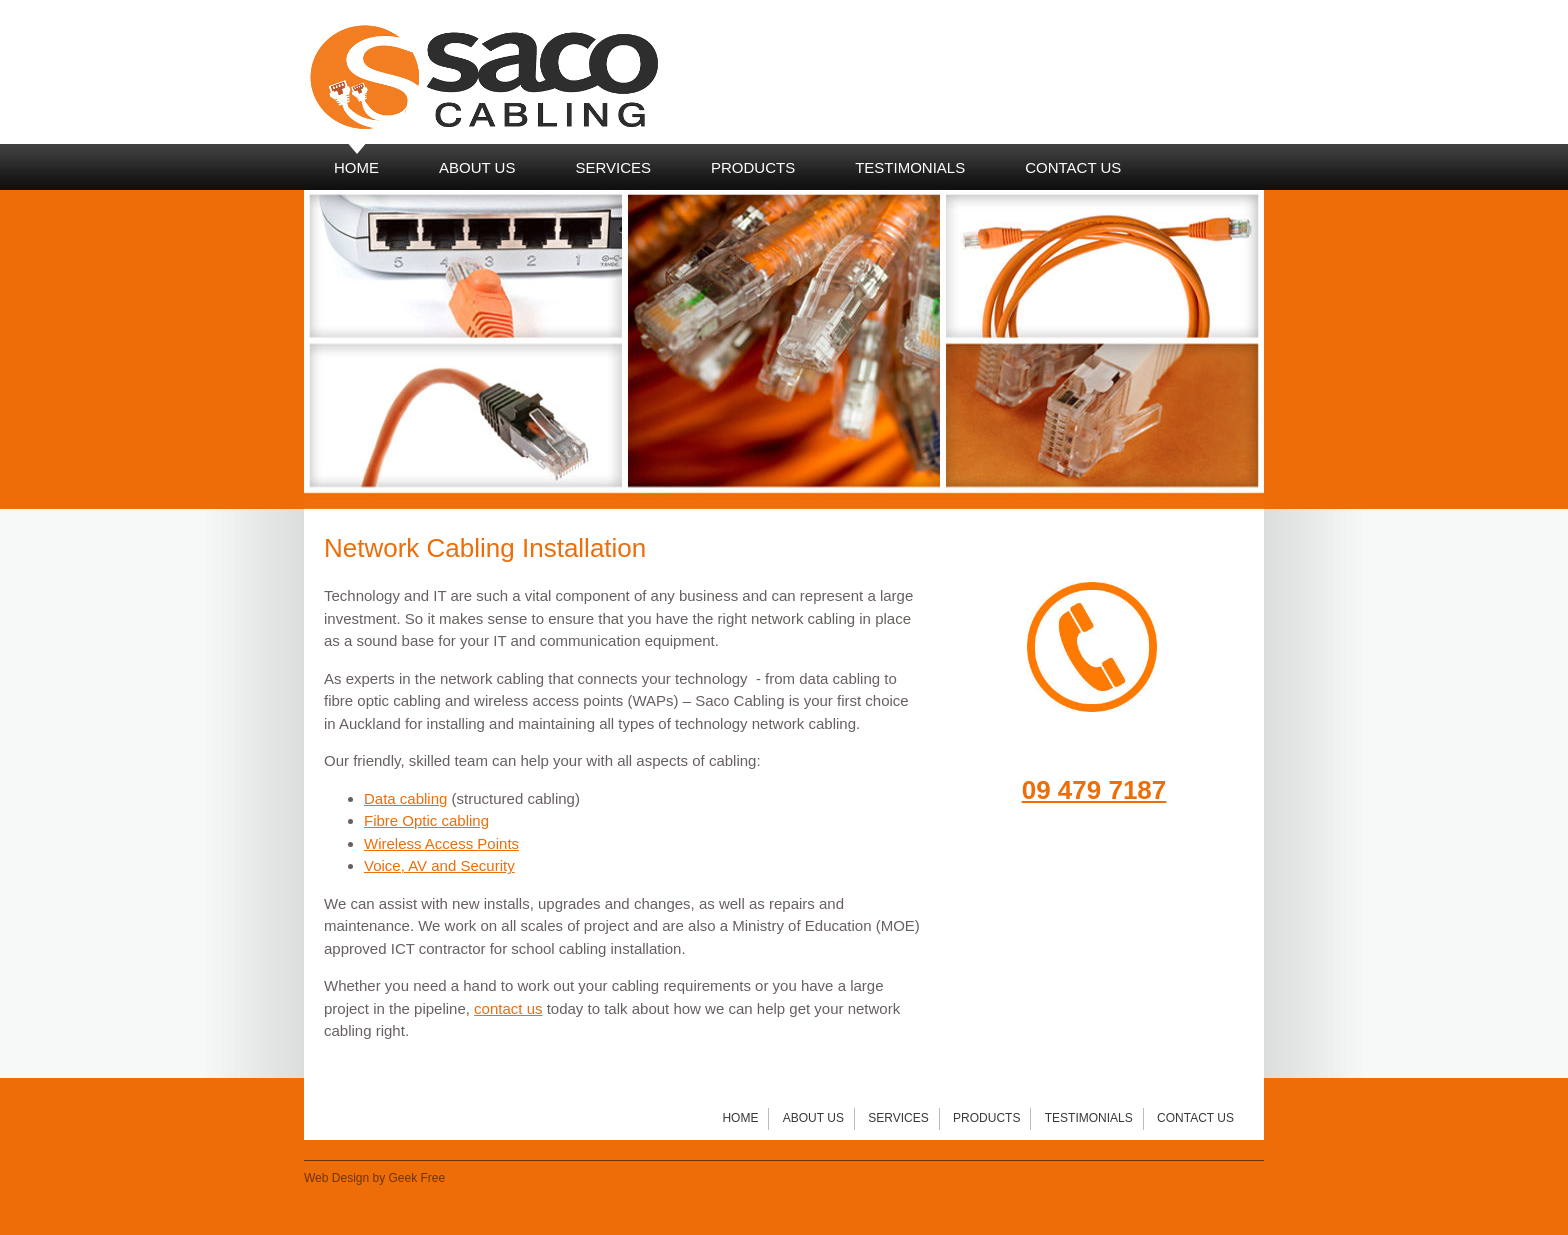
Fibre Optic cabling (426, 820)
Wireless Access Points (441, 843)
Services (898, 1118)
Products (986, 1118)
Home (740, 1118)
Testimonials (1089, 1118)
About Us (813, 1118)
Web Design (336, 1178)
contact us (508, 1008)
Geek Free (417, 1178)
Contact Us (1195, 1118)
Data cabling (405, 798)
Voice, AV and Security (439, 865)
